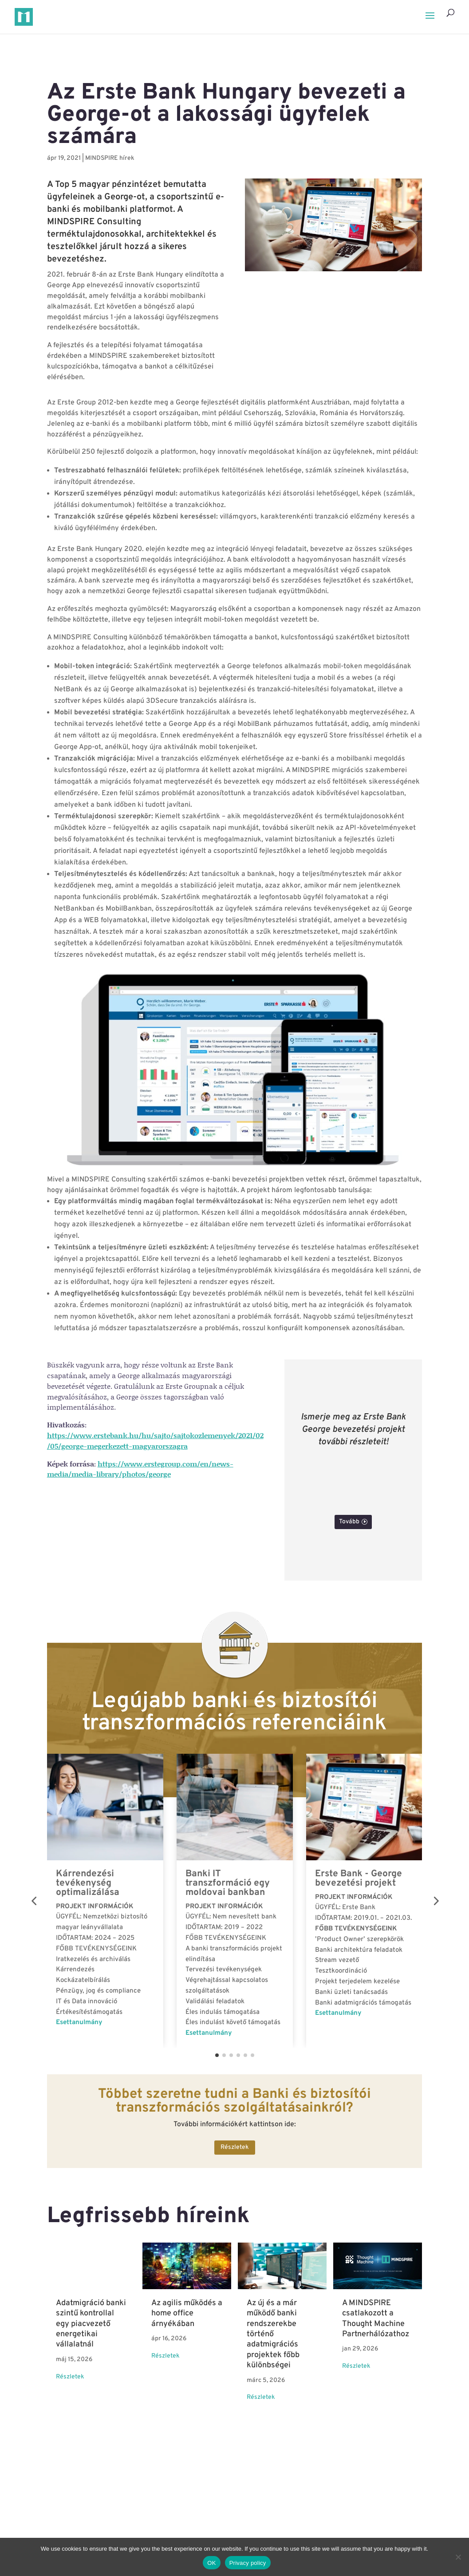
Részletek (235, 2147)
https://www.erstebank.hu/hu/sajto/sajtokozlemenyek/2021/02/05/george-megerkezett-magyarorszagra (155, 1440)
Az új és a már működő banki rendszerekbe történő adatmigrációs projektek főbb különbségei (273, 2334)
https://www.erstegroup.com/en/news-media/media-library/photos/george (140, 1468)
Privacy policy (247, 2563)
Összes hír (230, 2460)
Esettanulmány (79, 2022)
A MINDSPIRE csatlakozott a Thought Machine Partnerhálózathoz (375, 2318)
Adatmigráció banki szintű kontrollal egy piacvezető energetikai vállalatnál (91, 2324)
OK (211, 2563)
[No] (457, 2556)
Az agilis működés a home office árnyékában (186, 2313)
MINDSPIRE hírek (109, 158)
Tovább (349, 1522)
